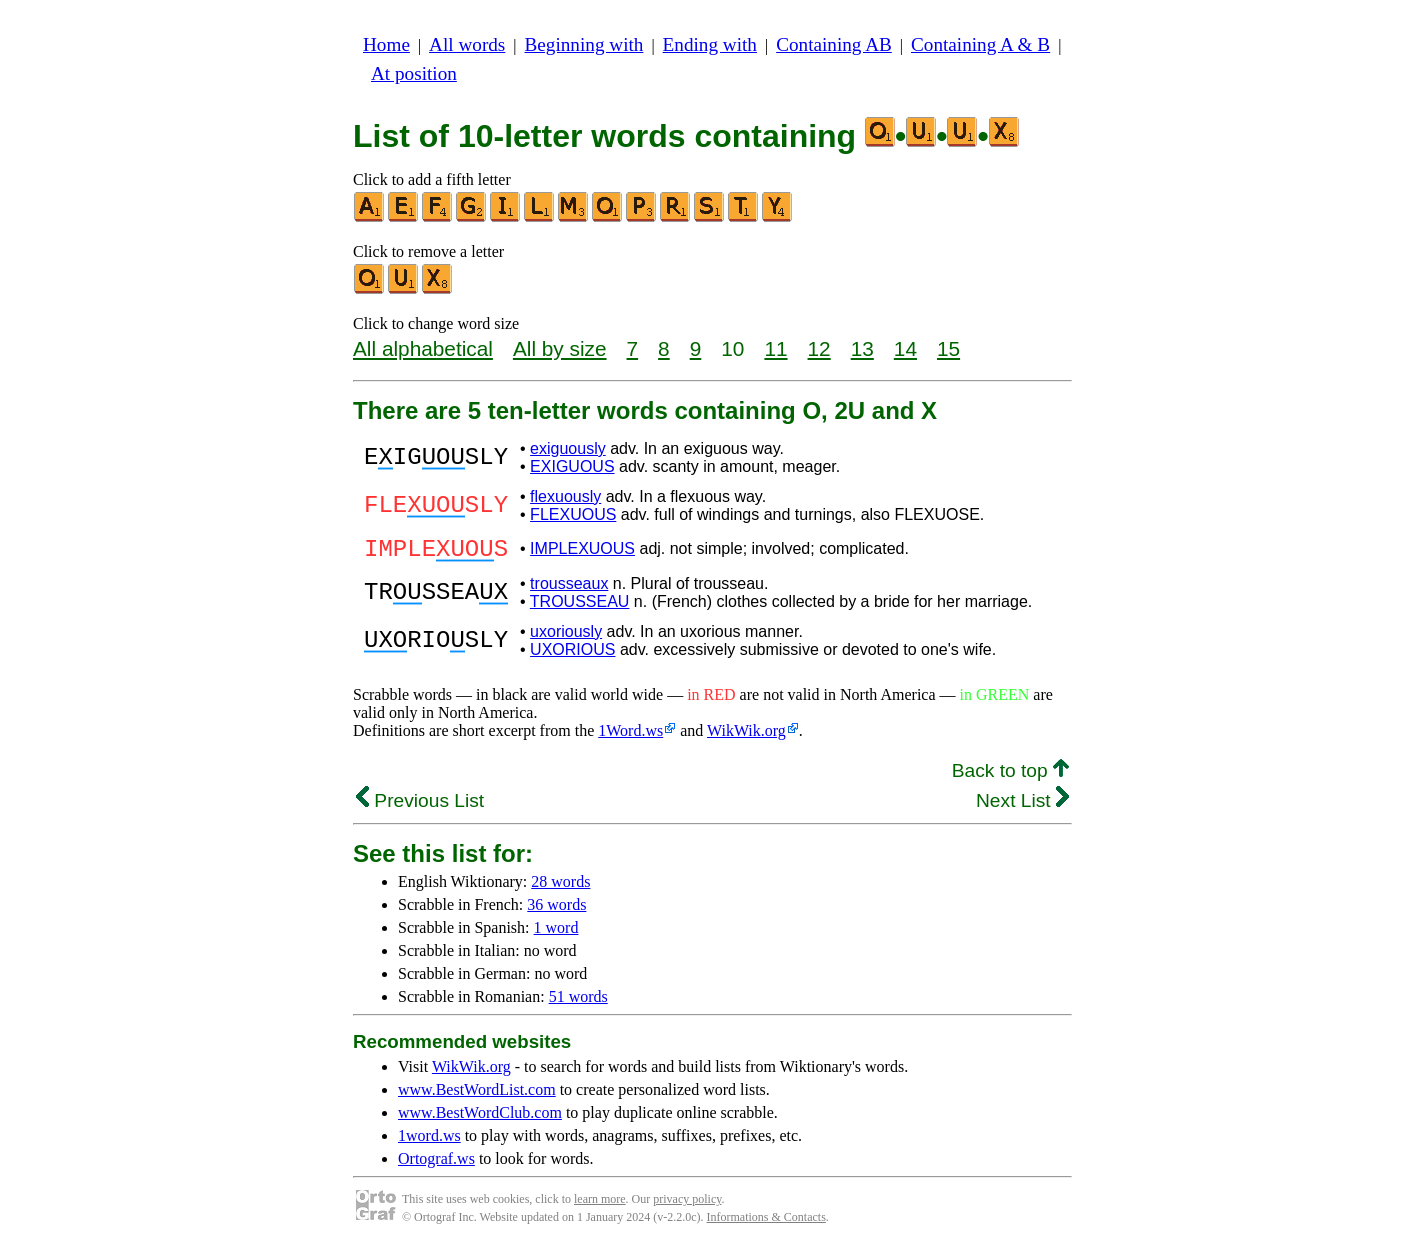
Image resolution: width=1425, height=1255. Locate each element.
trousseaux (569, 589)
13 (862, 348)
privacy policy (687, 1205)
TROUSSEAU (580, 607)
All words (467, 44)
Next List (1022, 806)
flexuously (565, 496)
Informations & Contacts (766, 1223)
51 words (578, 1002)
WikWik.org (746, 736)
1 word (556, 933)
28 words (560, 887)
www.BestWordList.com (477, 1095)
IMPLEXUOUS (582, 551)
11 (775, 348)
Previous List (420, 806)
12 (819, 348)
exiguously (568, 448)
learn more (600, 1205)
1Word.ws (630, 736)
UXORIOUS (572, 655)
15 (948, 348)
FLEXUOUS (573, 514)
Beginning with (584, 44)
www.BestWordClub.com (480, 1118)
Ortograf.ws (436, 1164)
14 (905, 348)
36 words (556, 910)
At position (414, 73)
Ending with (710, 44)
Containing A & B (980, 44)
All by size (560, 348)
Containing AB (834, 44)
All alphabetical (423, 348)
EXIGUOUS (572, 466)
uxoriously (566, 637)
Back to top (1010, 776)
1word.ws (429, 1141)
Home (386, 44)
